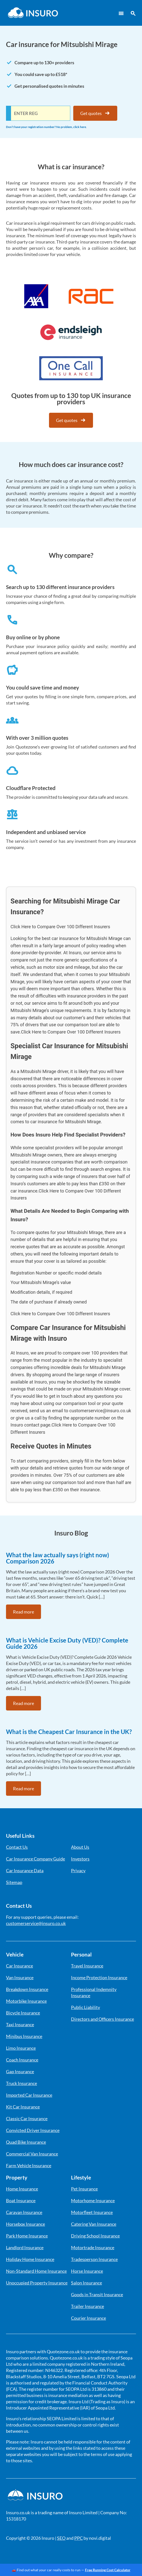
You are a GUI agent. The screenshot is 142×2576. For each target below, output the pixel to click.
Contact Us (17, 1847)
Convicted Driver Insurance (33, 2130)
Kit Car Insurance (23, 2107)
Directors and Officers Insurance (102, 2019)
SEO (61, 2538)
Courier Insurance (88, 2318)
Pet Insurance (84, 2189)
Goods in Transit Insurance (97, 2294)
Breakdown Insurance (27, 1989)
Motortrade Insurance (92, 2247)
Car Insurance (19, 1965)
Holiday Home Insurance (30, 2259)
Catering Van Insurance (93, 2224)
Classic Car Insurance (27, 2118)
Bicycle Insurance (23, 2013)
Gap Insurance (20, 2071)
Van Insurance (20, 1977)
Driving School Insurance (95, 2235)
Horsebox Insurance (25, 2224)
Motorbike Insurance (26, 2001)
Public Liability (85, 2007)
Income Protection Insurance (99, 1977)
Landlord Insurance (25, 2247)
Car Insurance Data (25, 1870)
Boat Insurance (21, 2200)
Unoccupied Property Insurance (37, 2283)
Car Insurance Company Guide (35, 1859)
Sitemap (14, 1882)
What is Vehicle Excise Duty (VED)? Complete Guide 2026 (67, 1643)
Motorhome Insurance (93, 2200)
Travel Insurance (87, 1965)
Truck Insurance (21, 2083)
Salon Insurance (86, 2283)
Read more (23, 1611)
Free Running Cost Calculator (107, 2570)
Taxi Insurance (20, 2024)
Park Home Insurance (27, 2235)
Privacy (78, 1870)
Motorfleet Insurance (92, 2212)
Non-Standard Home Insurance (36, 2271)
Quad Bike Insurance (26, 2142)
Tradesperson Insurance (94, 2259)
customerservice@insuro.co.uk (36, 1923)
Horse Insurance (87, 2271)
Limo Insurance (21, 2048)
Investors (80, 1859)
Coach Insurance (22, 2059)
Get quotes (95, 113)
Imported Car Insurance (29, 2095)
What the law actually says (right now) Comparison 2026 (57, 1558)
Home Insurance (22, 2189)
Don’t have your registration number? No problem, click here (46, 127)
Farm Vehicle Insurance (28, 2165)
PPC (78, 2538)
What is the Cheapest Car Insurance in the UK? (69, 1731)
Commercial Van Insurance (32, 2153)
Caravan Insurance (24, 2212)
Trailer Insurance (87, 2306)
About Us (80, 1847)
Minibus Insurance (24, 2036)
